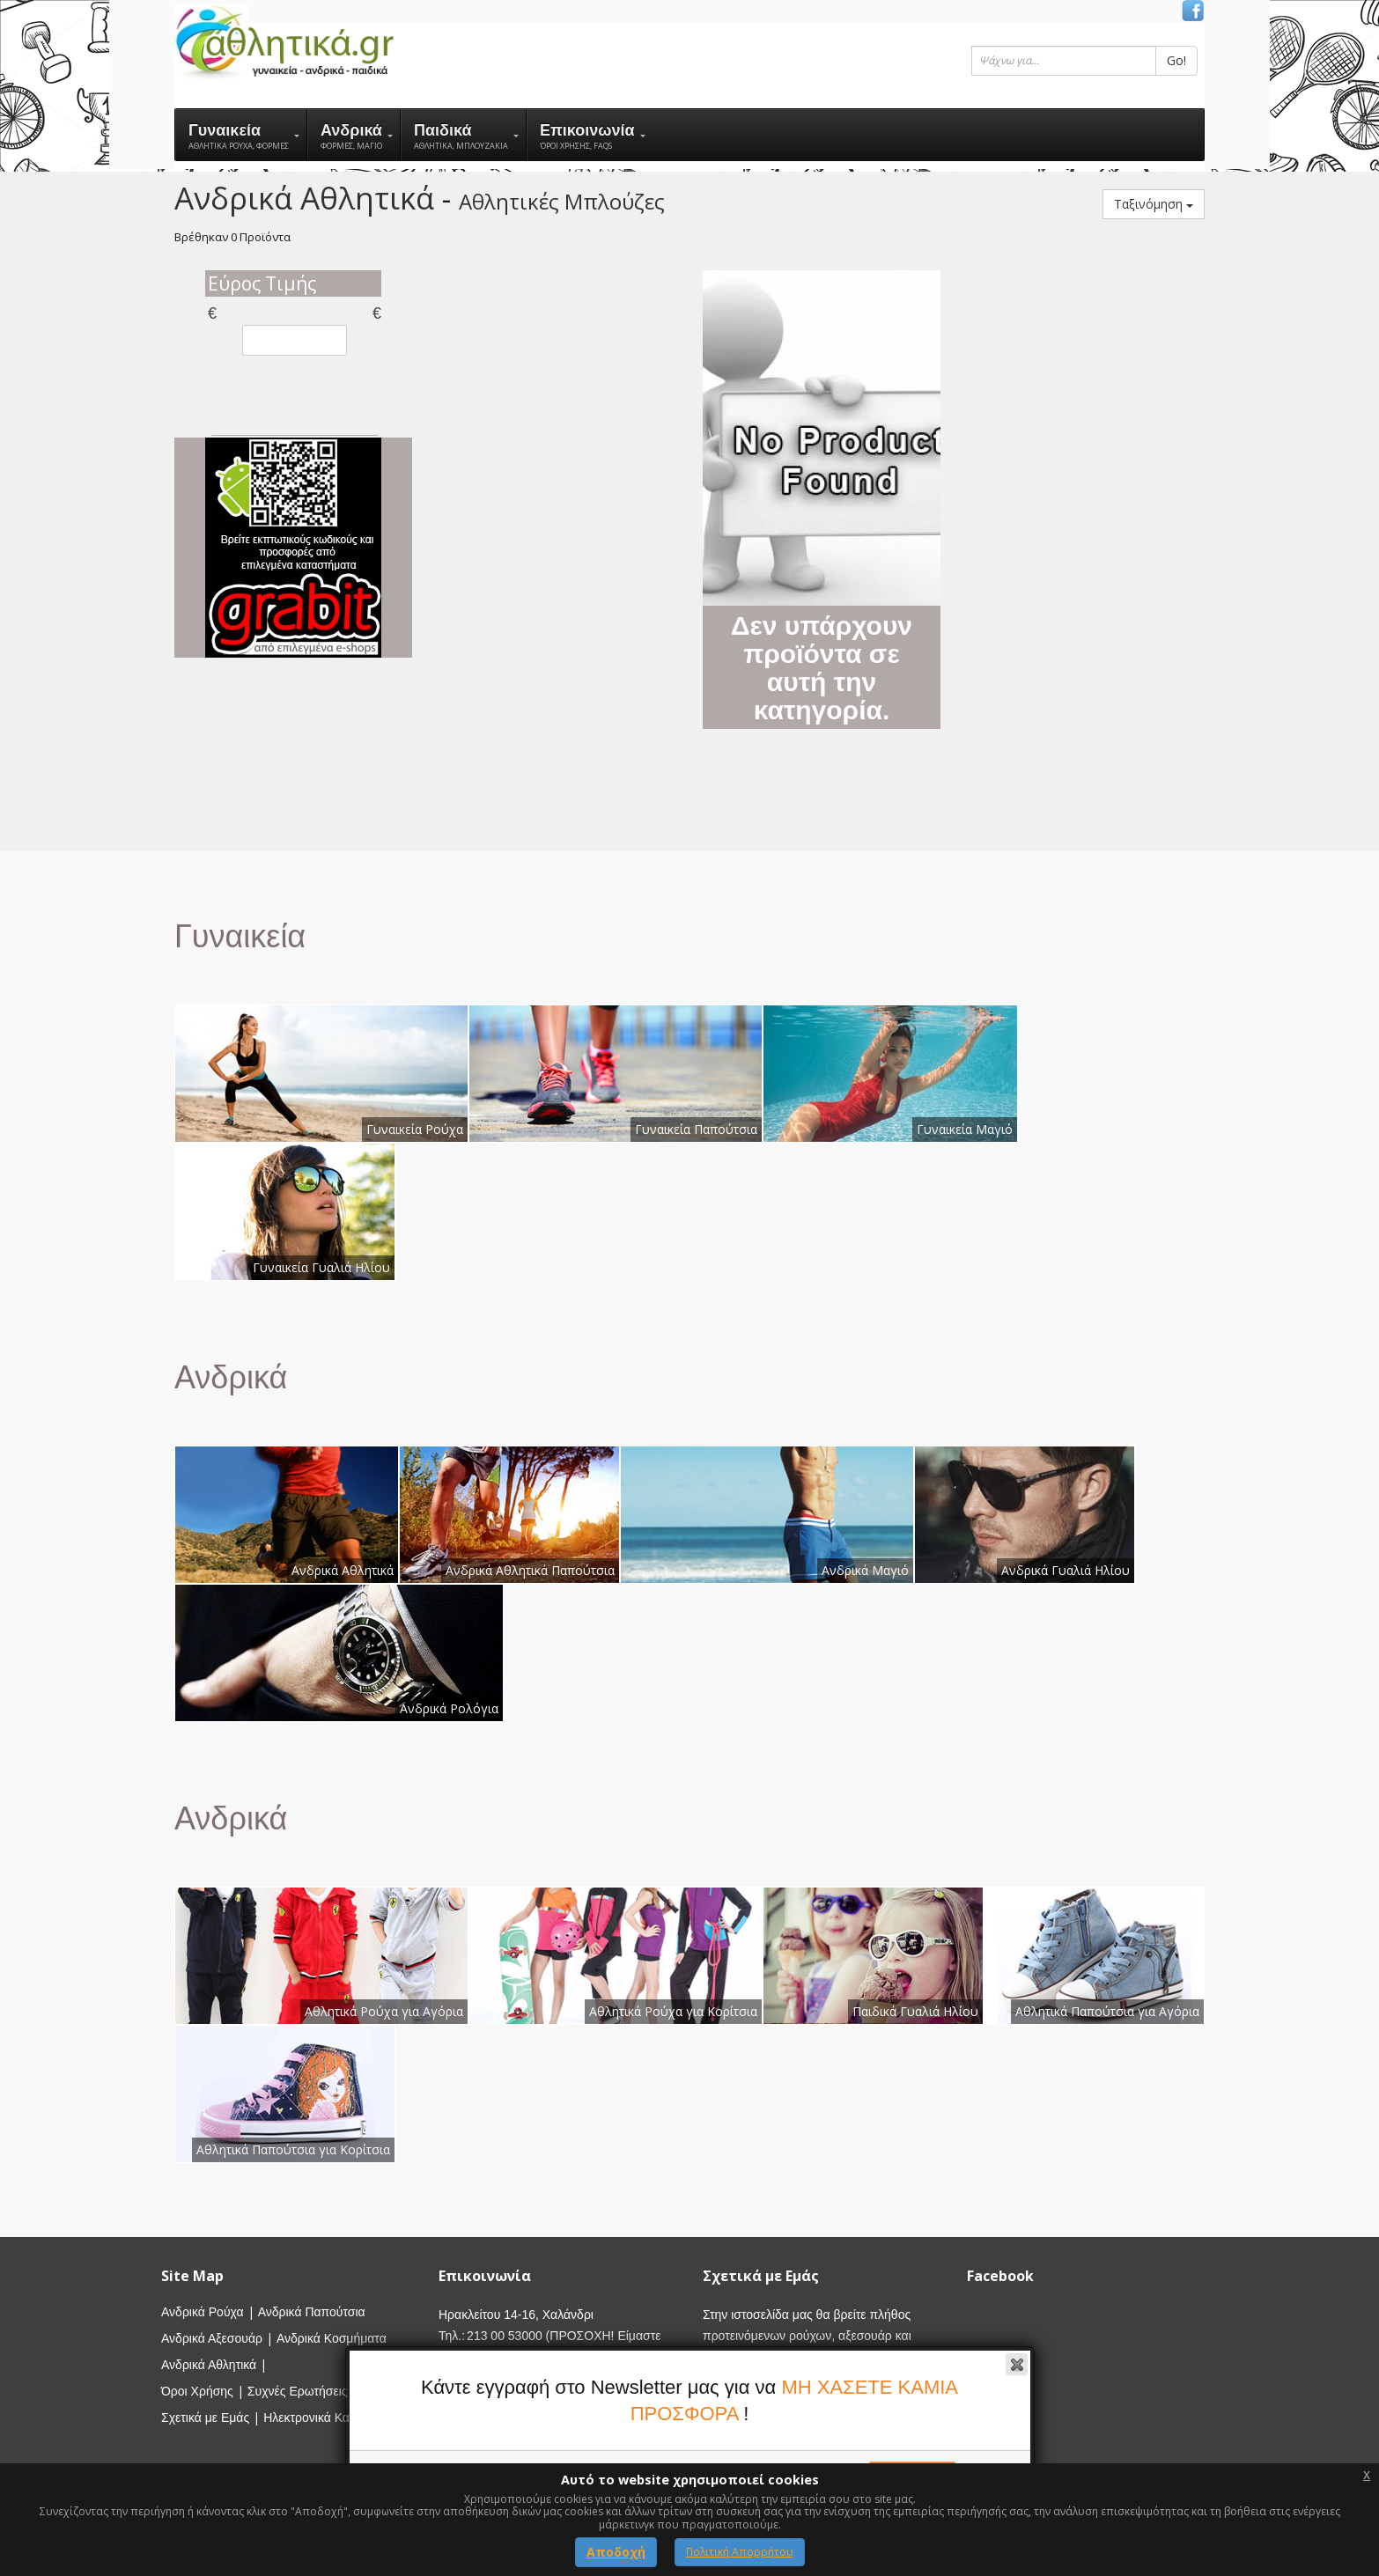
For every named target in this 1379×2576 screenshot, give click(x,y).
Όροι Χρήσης (197, 2391)
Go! (1176, 60)
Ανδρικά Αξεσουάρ (211, 2338)
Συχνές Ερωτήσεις (297, 2391)
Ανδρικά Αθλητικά (208, 2365)
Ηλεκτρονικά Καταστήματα (335, 2417)
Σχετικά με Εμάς (205, 2417)
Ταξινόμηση (1153, 203)
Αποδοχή (615, 2551)
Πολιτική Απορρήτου (739, 2551)
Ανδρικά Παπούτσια (311, 2312)
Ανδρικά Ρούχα (202, 2312)
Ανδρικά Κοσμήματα (332, 2338)
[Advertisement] (557, 534)
